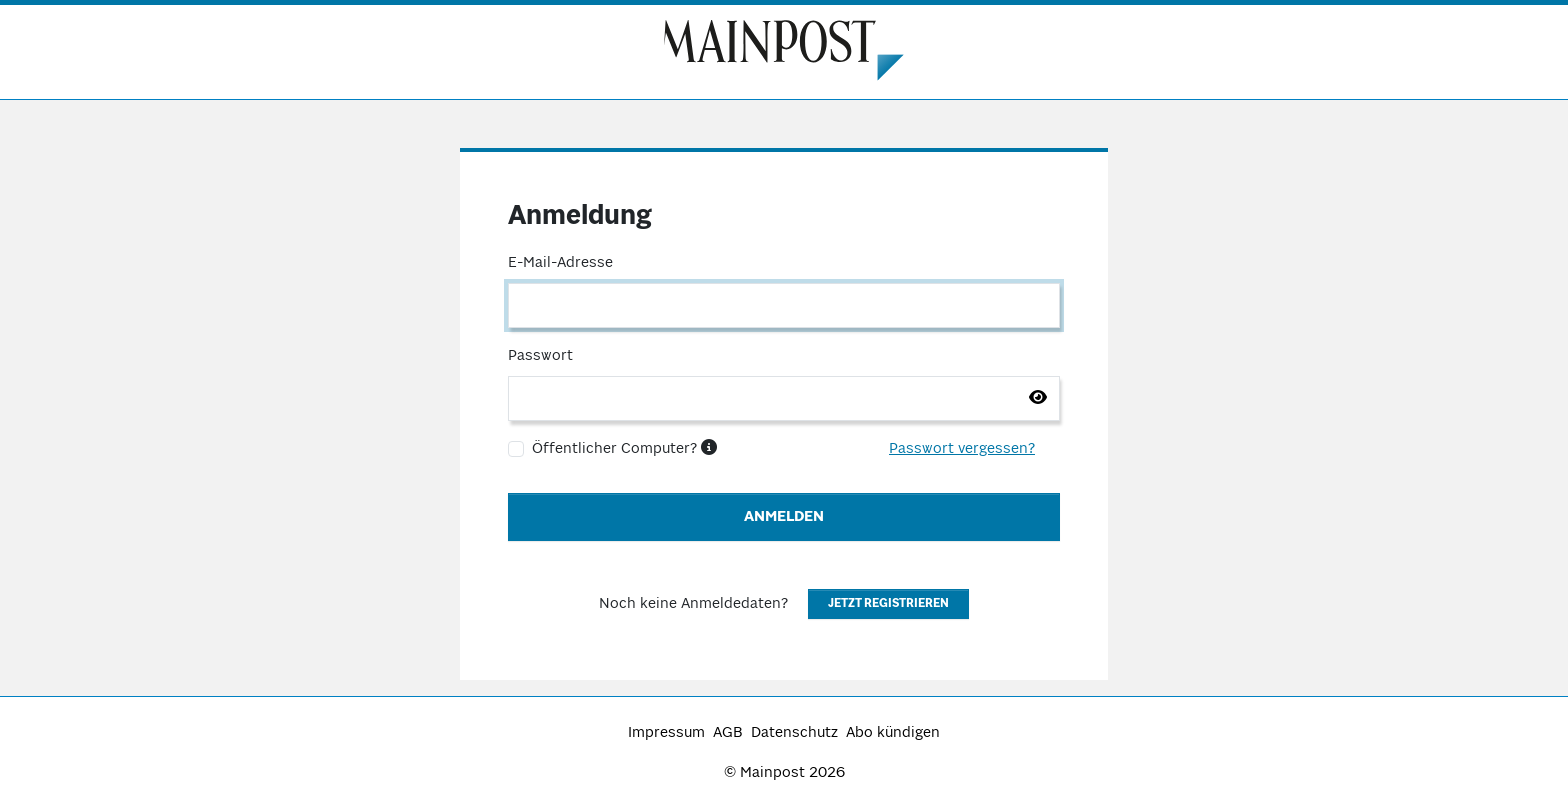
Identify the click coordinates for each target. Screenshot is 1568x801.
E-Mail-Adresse (560, 263)
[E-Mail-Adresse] (784, 305)
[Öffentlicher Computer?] (516, 449)
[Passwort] (784, 398)
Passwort (540, 356)
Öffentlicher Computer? (624, 449)
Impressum (666, 733)
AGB (728, 733)
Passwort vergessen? (962, 449)
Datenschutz (794, 733)
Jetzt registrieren (888, 603)
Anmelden (784, 517)
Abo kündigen (893, 733)
